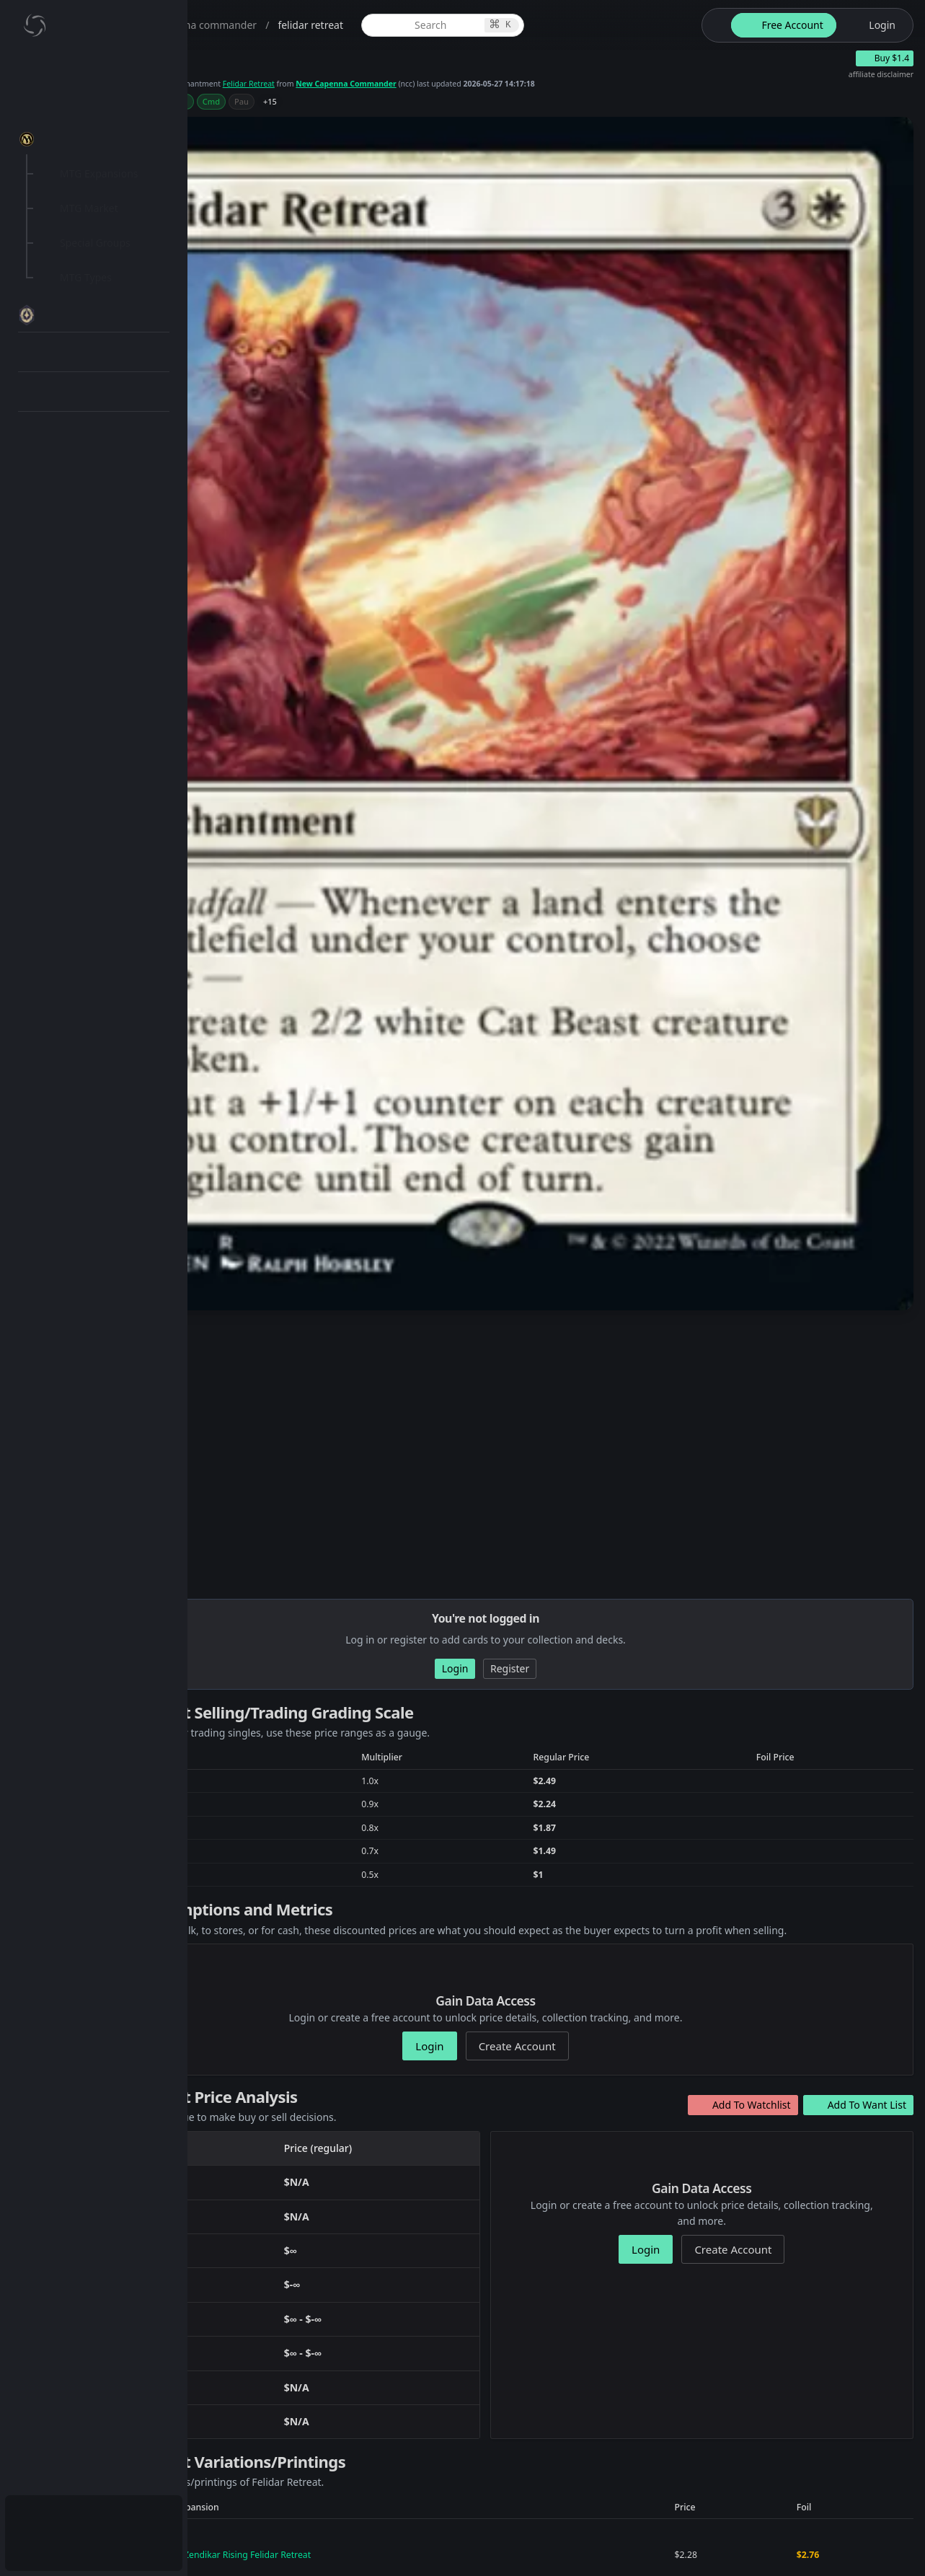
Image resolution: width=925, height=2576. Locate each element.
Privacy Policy (428, 2544)
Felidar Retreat (453, 95)
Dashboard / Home (92, 69)
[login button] (873, 25)
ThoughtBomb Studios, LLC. (335, 2544)
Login (60, 2550)
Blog (57, 465)
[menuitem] (93, 70)
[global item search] (549, 25)
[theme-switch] (714, 25)
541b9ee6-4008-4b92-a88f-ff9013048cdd (394, 2410)
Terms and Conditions (526, 2544)
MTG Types (86, 277)
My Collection (78, 104)
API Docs (68, 500)
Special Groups (95, 243)
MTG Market (89, 208)
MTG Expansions (99, 173)
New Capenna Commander (583, 95)
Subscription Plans (90, 2515)
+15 (411, 116)
